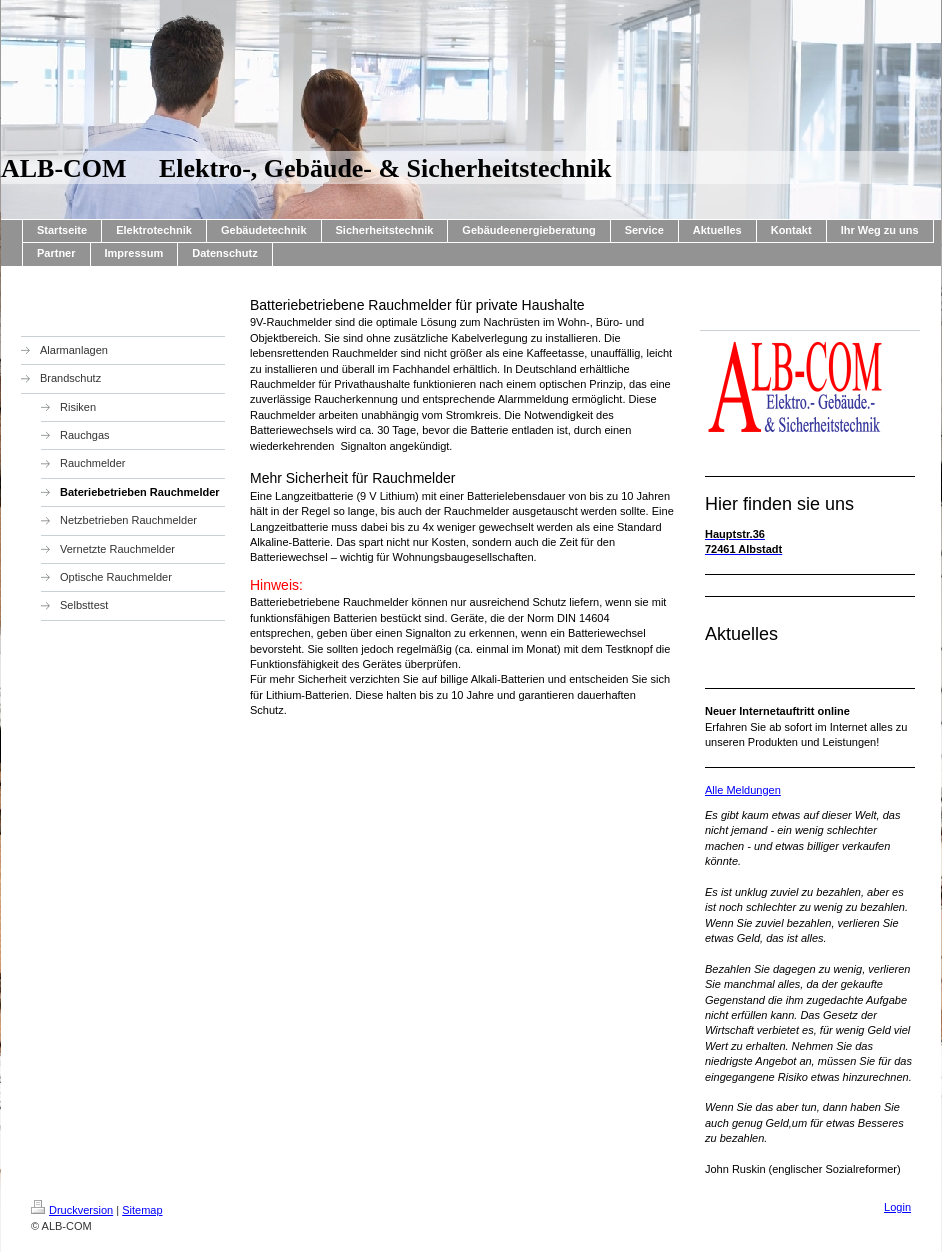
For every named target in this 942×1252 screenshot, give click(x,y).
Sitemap (142, 1210)
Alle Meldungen (743, 790)
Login (897, 1207)
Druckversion (72, 1210)
